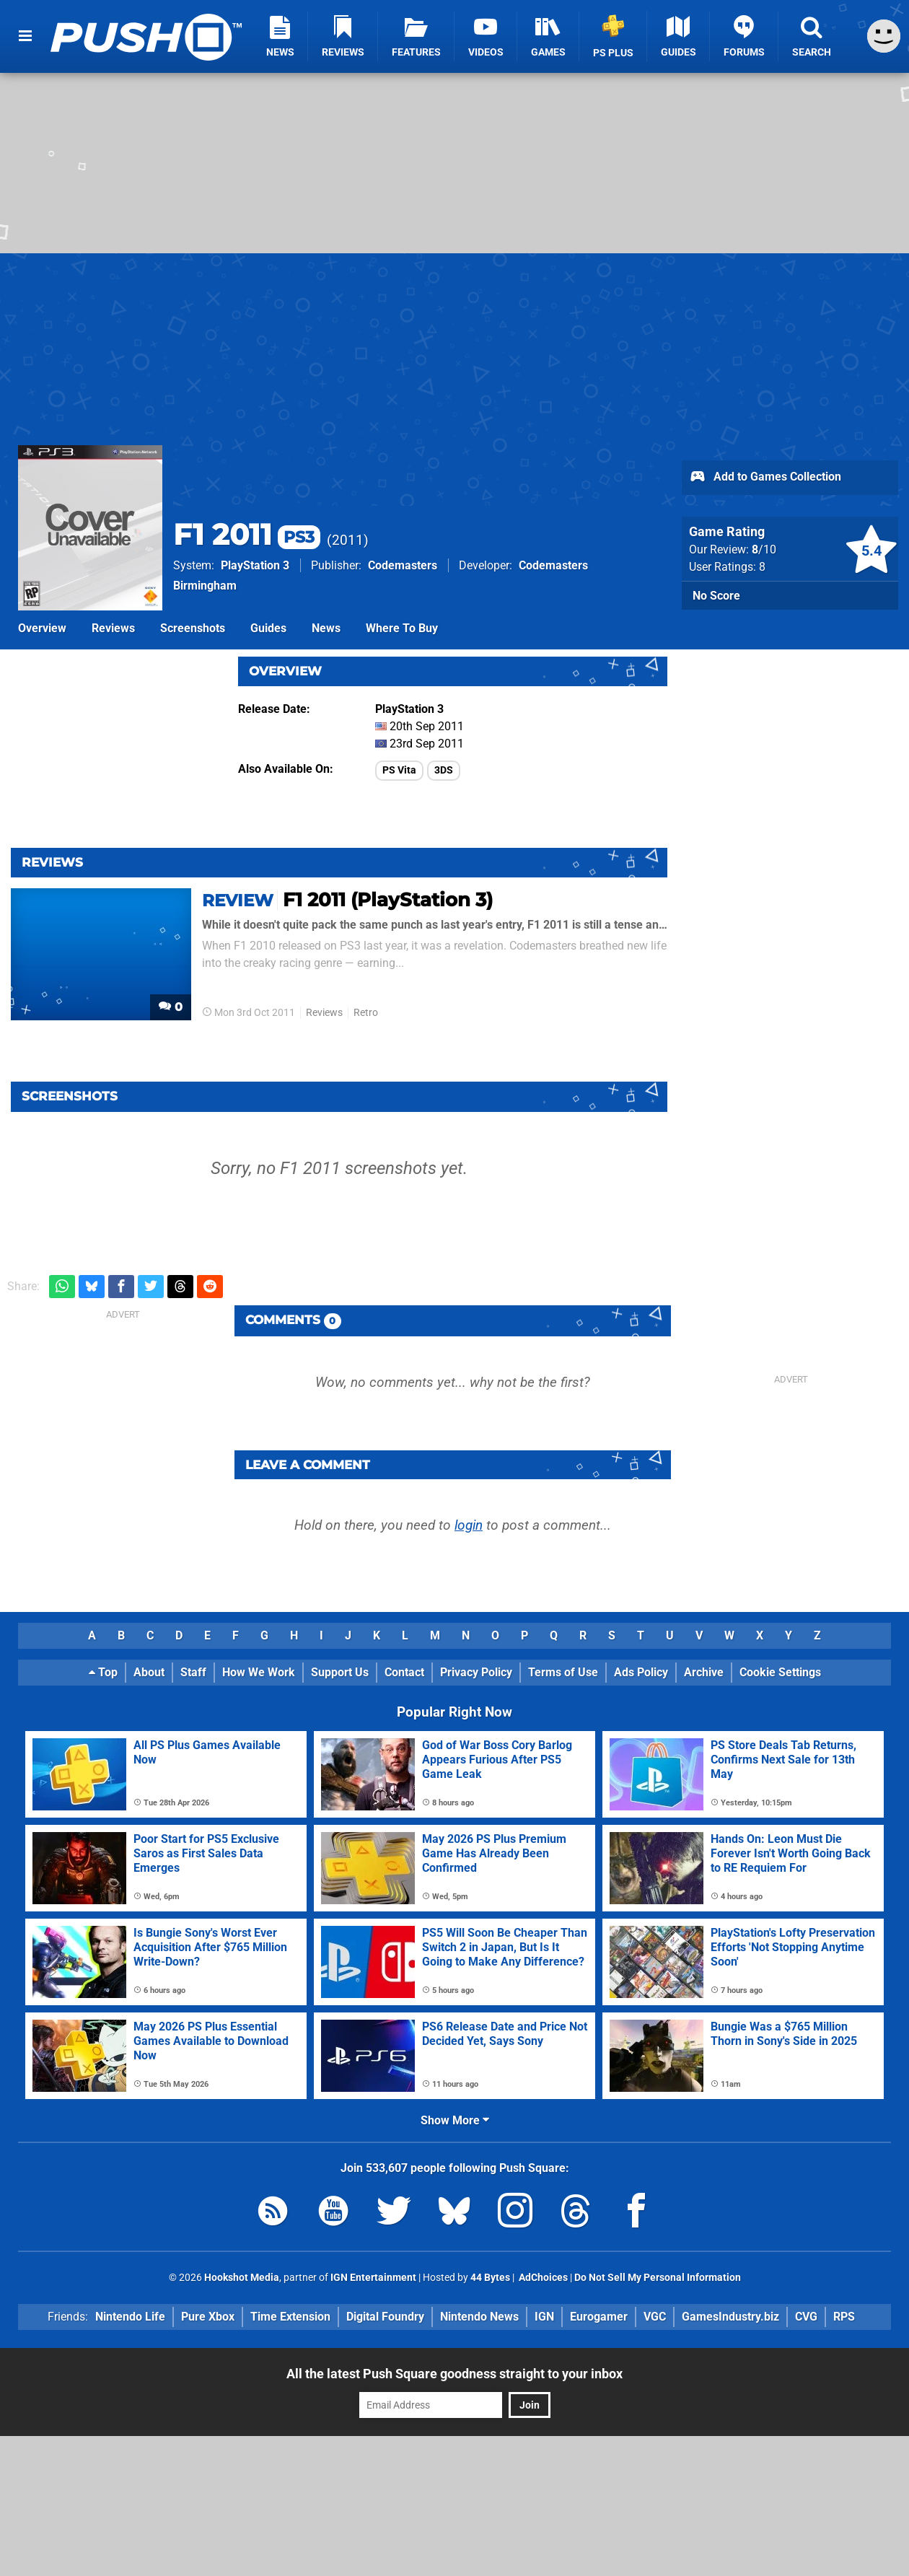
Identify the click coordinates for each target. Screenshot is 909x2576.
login (468, 1525)
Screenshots (192, 628)
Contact (404, 1672)
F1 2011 (246, 534)
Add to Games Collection (765, 478)
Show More (455, 2120)
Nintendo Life (130, 2316)
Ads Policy (641, 1672)
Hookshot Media (241, 2277)
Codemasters (402, 565)
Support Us (340, 1672)
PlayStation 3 (255, 565)
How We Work (258, 1672)
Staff (193, 1672)
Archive (704, 1672)
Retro (366, 1013)
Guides (268, 628)
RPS (844, 2316)
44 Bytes (490, 2277)
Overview (42, 628)
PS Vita (399, 770)
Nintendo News (479, 2316)
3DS (443, 770)
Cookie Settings (780, 1672)
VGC (655, 2316)
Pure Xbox (207, 2316)
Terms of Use (563, 1672)
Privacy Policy (476, 1672)
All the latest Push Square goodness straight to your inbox (454, 2373)
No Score (716, 596)
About (148, 1672)
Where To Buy (402, 628)
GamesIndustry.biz (730, 2316)
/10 (764, 549)
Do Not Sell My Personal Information (657, 2277)
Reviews (113, 628)
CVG (806, 2316)
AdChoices (542, 2277)
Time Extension (290, 2316)
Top (103, 1672)
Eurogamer (599, 2316)
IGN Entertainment (373, 2277)
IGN (544, 2316)
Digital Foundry (385, 2316)
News (326, 628)
